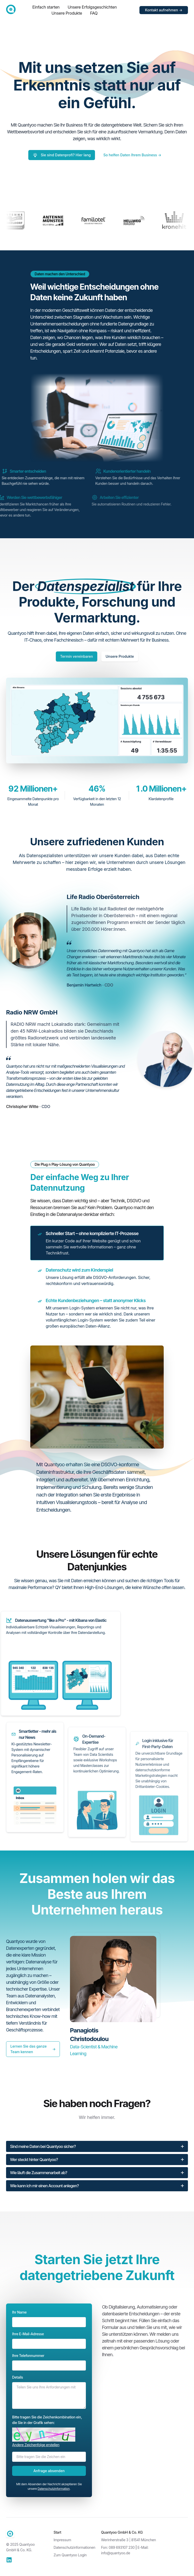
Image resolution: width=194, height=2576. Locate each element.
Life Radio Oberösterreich (103, 897)
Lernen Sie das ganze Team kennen (33, 2049)
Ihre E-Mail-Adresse (28, 2334)
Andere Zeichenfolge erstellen (35, 2445)
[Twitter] (9, 2560)
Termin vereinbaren (76, 656)
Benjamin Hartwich (84, 984)
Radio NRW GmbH (32, 1012)
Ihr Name (19, 2312)
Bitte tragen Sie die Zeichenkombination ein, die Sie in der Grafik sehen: (47, 2420)
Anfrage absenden (49, 2471)
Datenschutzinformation (54, 2489)
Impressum (62, 2540)
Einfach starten (46, 7)
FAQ (94, 13)
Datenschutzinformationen (74, 2547)
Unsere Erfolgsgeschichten (92, 7)
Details (17, 2377)
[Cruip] (11, 9)
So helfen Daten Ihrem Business (132, 155)
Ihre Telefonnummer (28, 2355)
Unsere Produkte (67, 13)
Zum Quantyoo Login (70, 2555)
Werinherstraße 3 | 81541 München (128, 2540)
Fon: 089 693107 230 (118, 2547)
